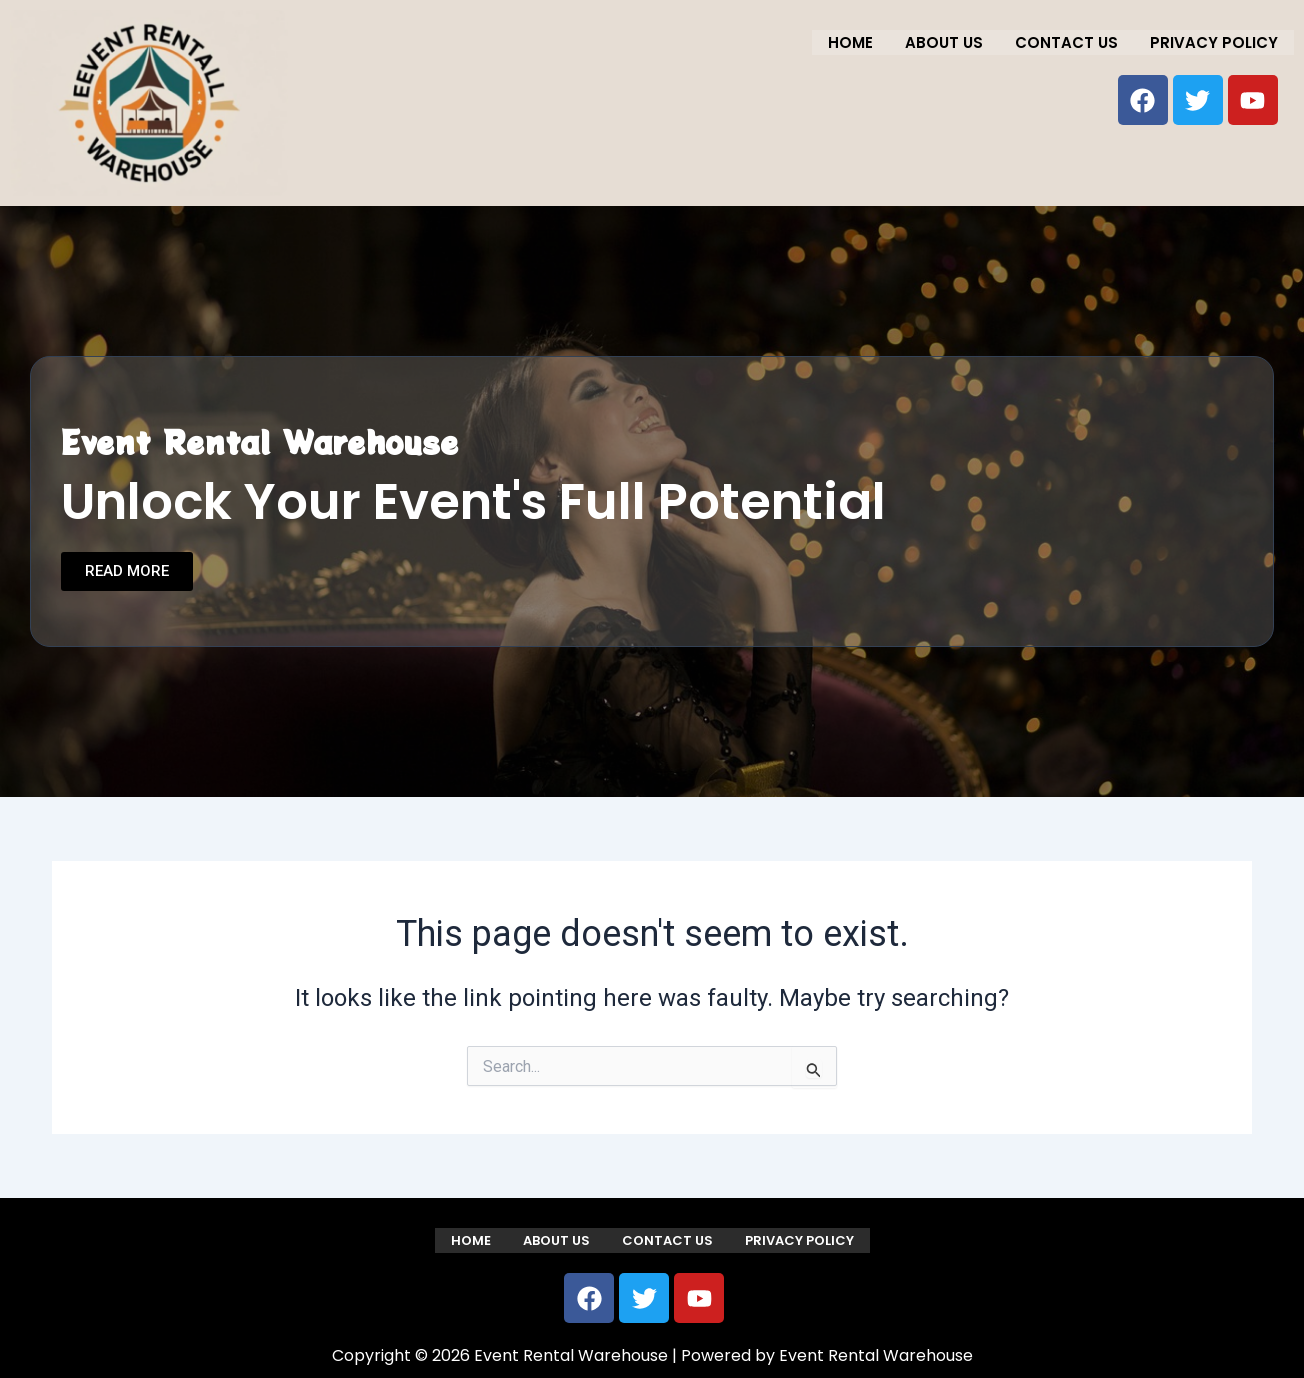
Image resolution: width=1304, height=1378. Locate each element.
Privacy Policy (1214, 41)
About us (944, 41)
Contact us (1066, 41)
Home (850, 41)
